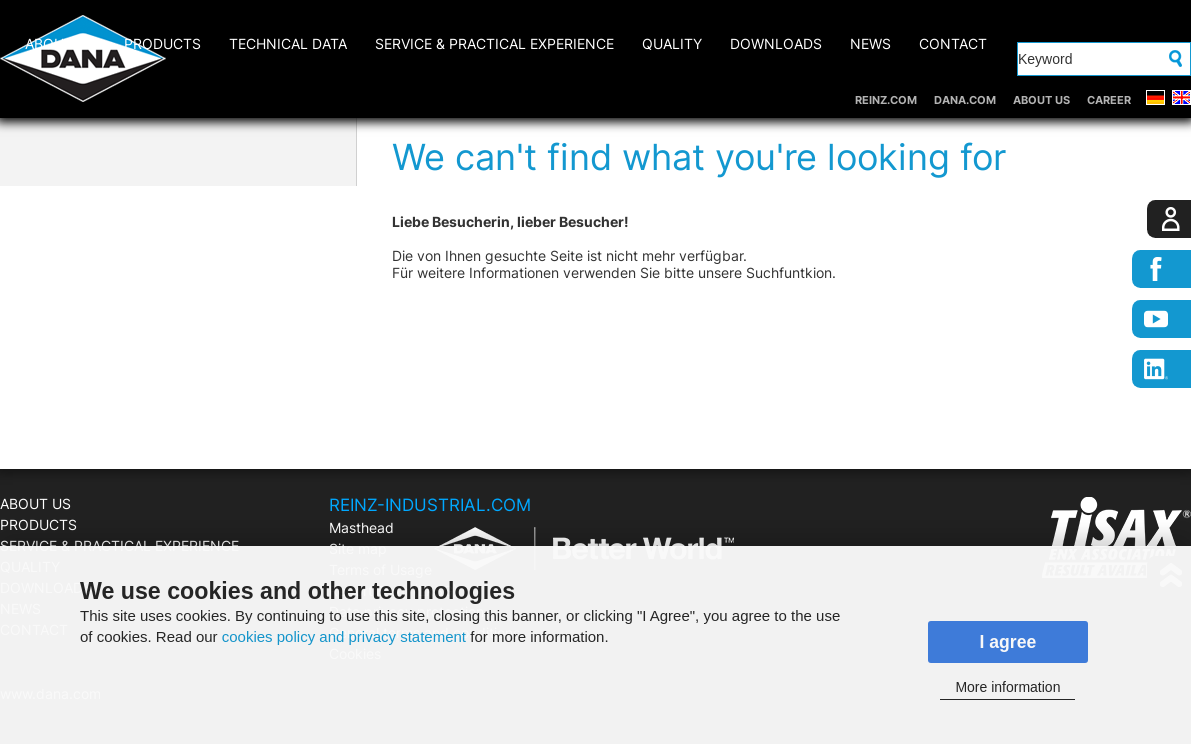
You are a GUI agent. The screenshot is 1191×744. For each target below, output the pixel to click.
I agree (1008, 642)
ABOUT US (1041, 100)
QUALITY (672, 43)
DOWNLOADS (776, 43)
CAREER (1109, 100)
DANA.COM (965, 100)
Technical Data (288, 43)
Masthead (361, 527)
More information (1007, 687)
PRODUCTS (162, 43)
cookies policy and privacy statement (344, 636)
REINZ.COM (886, 100)
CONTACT (953, 43)
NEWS (870, 43)
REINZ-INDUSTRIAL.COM (430, 505)
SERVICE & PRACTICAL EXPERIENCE (494, 43)
